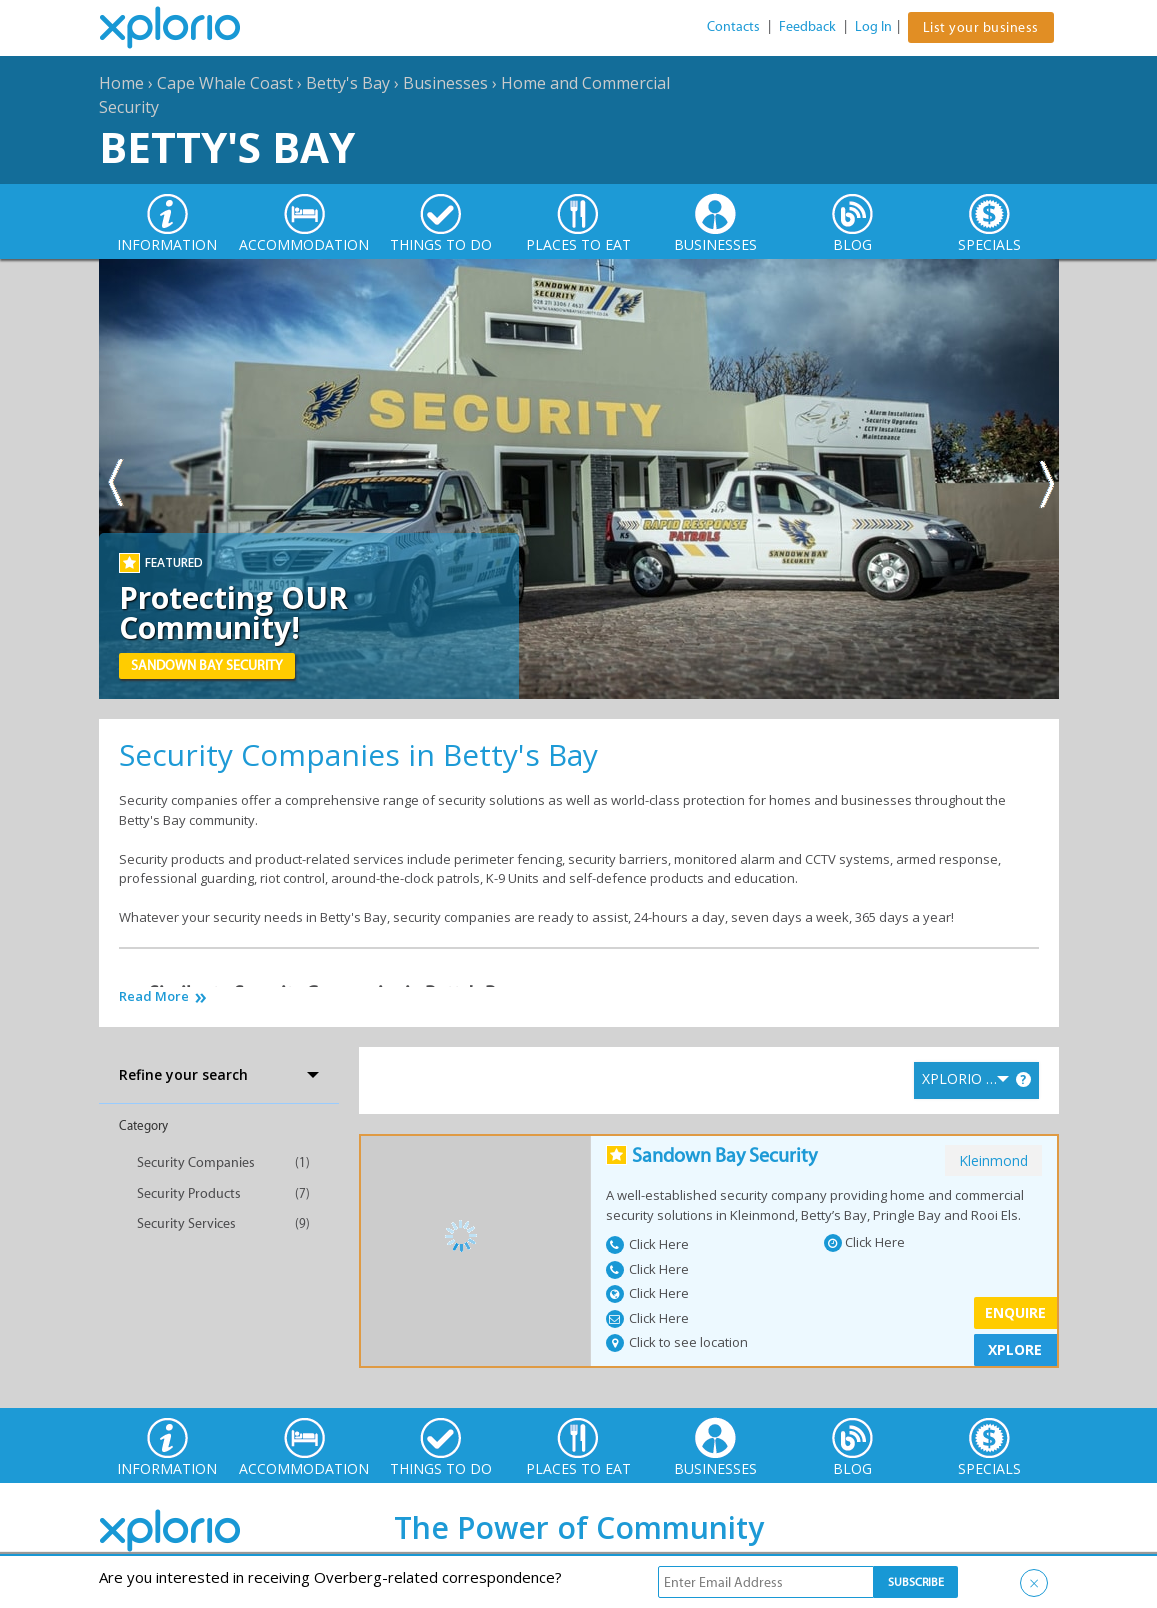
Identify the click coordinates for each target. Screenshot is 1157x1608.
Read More (154, 996)
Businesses (445, 83)
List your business (981, 27)
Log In (873, 26)
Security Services (186, 1223)
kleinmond (993, 1160)
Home (121, 83)
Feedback (807, 26)
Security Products (189, 1193)
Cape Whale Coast (225, 83)
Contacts (733, 26)
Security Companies (196, 1162)
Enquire (1015, 1312)
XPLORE (1015, 1349)
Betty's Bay (348, 83)
